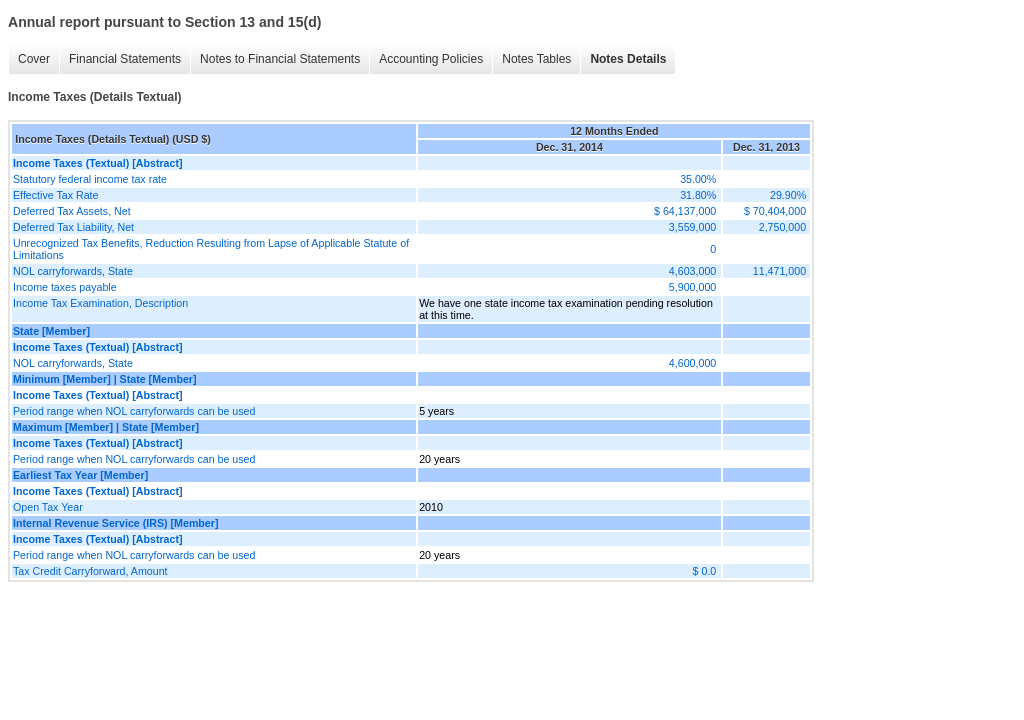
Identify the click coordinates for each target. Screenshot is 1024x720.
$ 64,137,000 (685, 211)
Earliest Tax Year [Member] (80, 475)
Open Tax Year (48, 507)
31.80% (698, 195)
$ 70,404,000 (775, 211)
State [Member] (51, 331)
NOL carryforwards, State (73, 271)
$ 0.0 (705, 571)
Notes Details (628, 59)
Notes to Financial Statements (280, 59)
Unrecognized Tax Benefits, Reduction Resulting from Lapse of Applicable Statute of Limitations (211, 249)
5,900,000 (692, 287)
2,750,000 (782, 227)
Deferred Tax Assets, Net (72, 211)
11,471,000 (779, 271)
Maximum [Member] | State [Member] (106, 427)
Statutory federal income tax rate (90, 179)
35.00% (698, 179)
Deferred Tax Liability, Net (73, 227)
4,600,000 (692, 363)
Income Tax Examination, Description (100, 303)
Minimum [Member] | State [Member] (105, 379)
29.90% (788, 195)
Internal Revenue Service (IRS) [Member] (116, 523)
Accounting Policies (431, 59)
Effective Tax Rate (56, 195)
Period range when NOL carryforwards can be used (134, 411)
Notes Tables (536, 59)
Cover (34, 59)
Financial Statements (125, 59)
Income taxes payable (65, 287)
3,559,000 (692, 227)
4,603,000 (692, 271)
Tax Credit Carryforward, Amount (90, 571)
